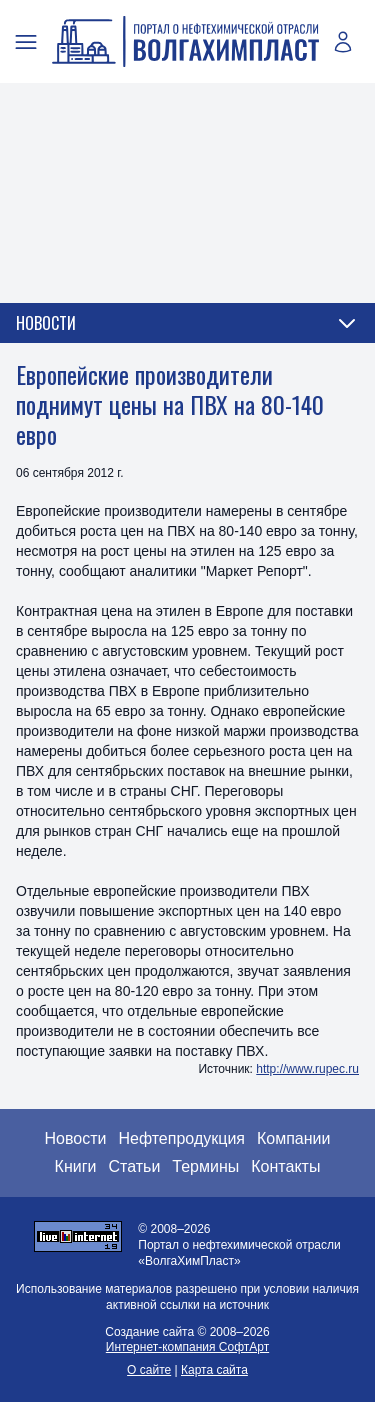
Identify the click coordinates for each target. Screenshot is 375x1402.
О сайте (149, 1370)
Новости (76, 1138)
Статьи (134, 1166)
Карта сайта (214, 1370)
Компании (294, 1138)
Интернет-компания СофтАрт (187, 1347)
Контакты (285, 1166)
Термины (205, 1166)
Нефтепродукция (181, 1138)
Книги (76, 1166)
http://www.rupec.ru (307, 1069)
